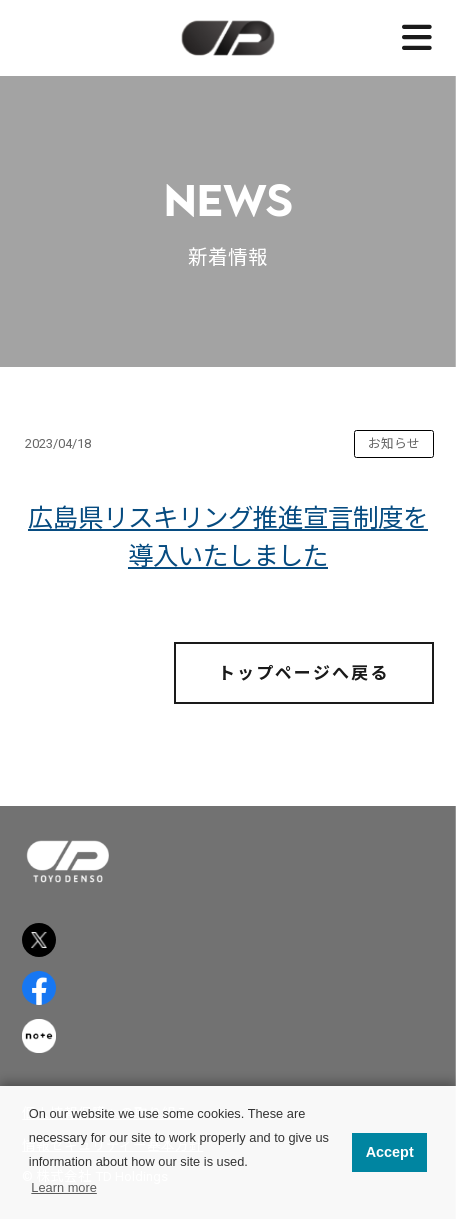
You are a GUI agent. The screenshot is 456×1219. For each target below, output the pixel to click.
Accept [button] (390, 1152)
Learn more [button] (63, 1187)
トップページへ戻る (303, 673)
